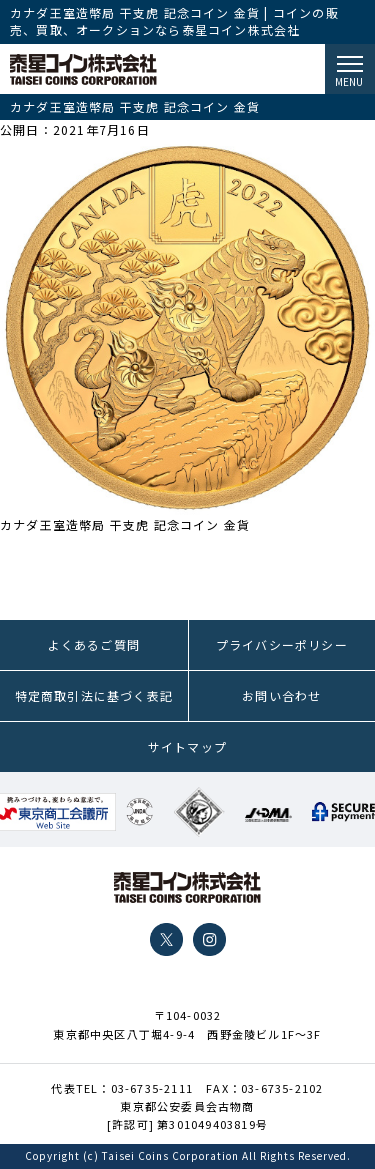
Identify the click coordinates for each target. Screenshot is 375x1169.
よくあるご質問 (94, 644)
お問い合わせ (281, 695)
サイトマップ (187, 746)
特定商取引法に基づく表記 (94, 695)
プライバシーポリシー (282, 644)
